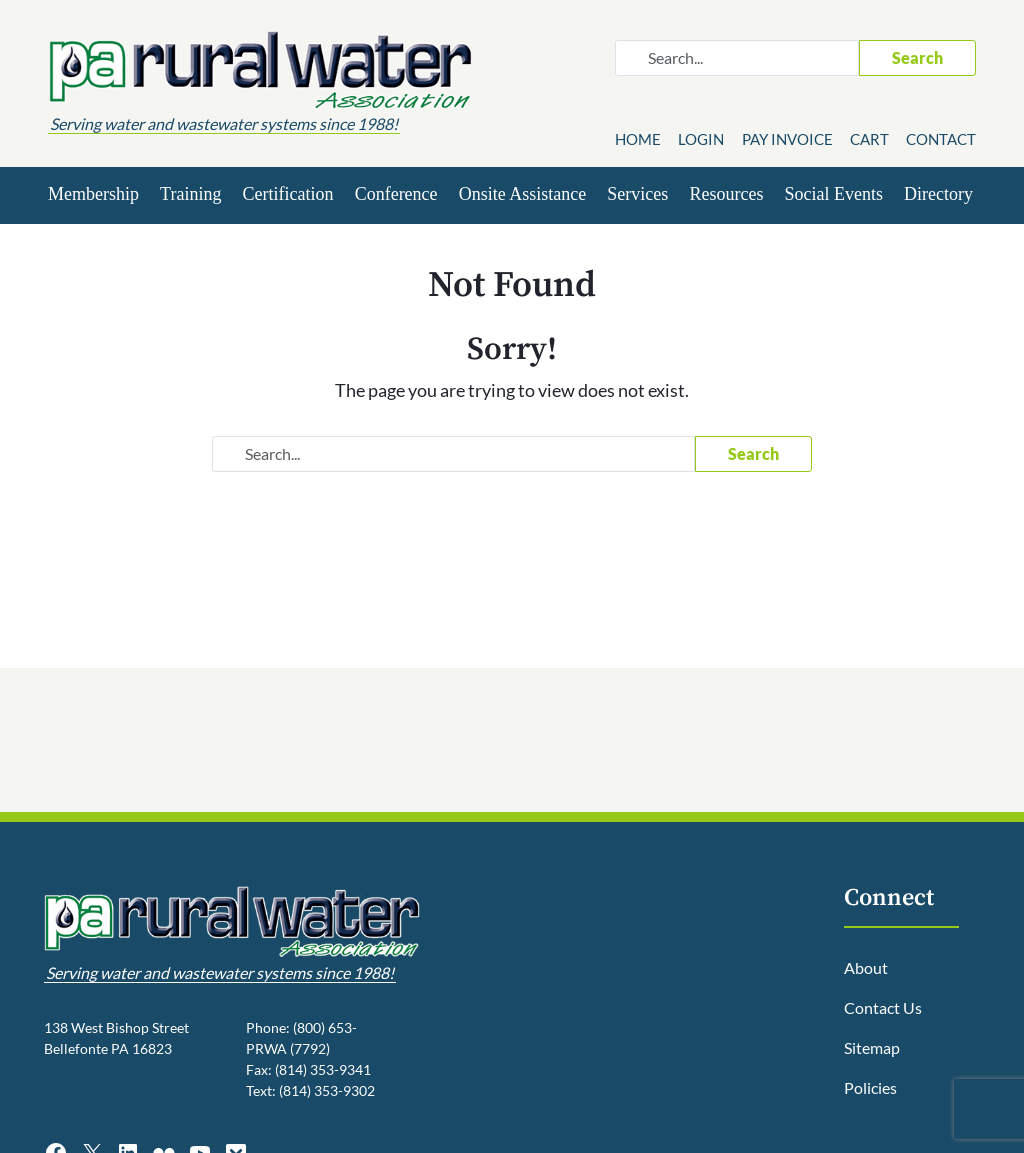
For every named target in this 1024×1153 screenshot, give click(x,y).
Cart (869, 139)
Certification (288, 194)
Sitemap (872, 1047)
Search (917, 57)
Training (190, 194)
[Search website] (737, 58)
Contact (941, 139)
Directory (938, 194)
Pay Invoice (787, 139)
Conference (396, 194)
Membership (93, 194)
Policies (870, 1087)
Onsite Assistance (523, 194)
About (866, 967)
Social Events (834, 194)
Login (701, 139)
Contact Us (883, 1007)
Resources (726, 194)
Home (638, 139)
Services (637, 194)
